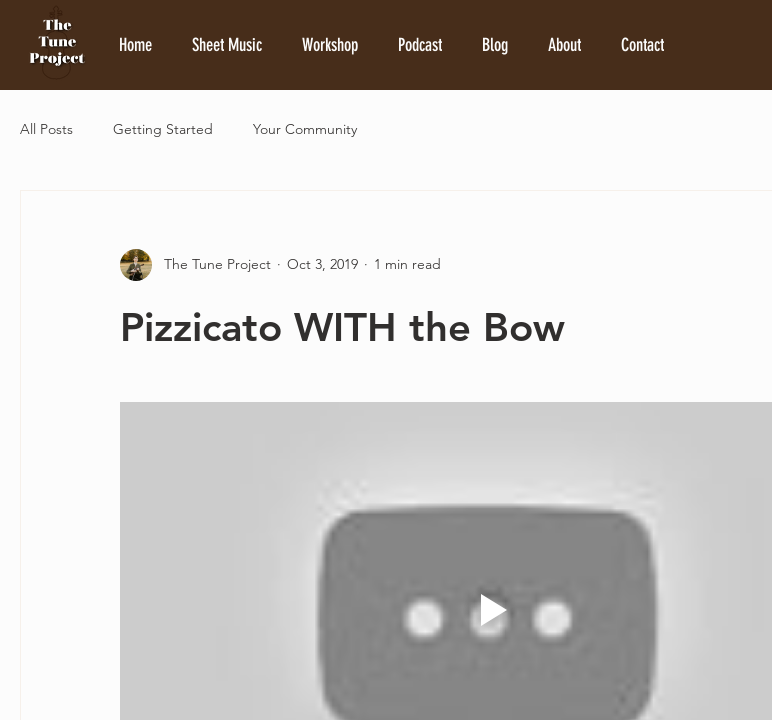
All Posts (46, 129)
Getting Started (163, 129)
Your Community (305, 129)
